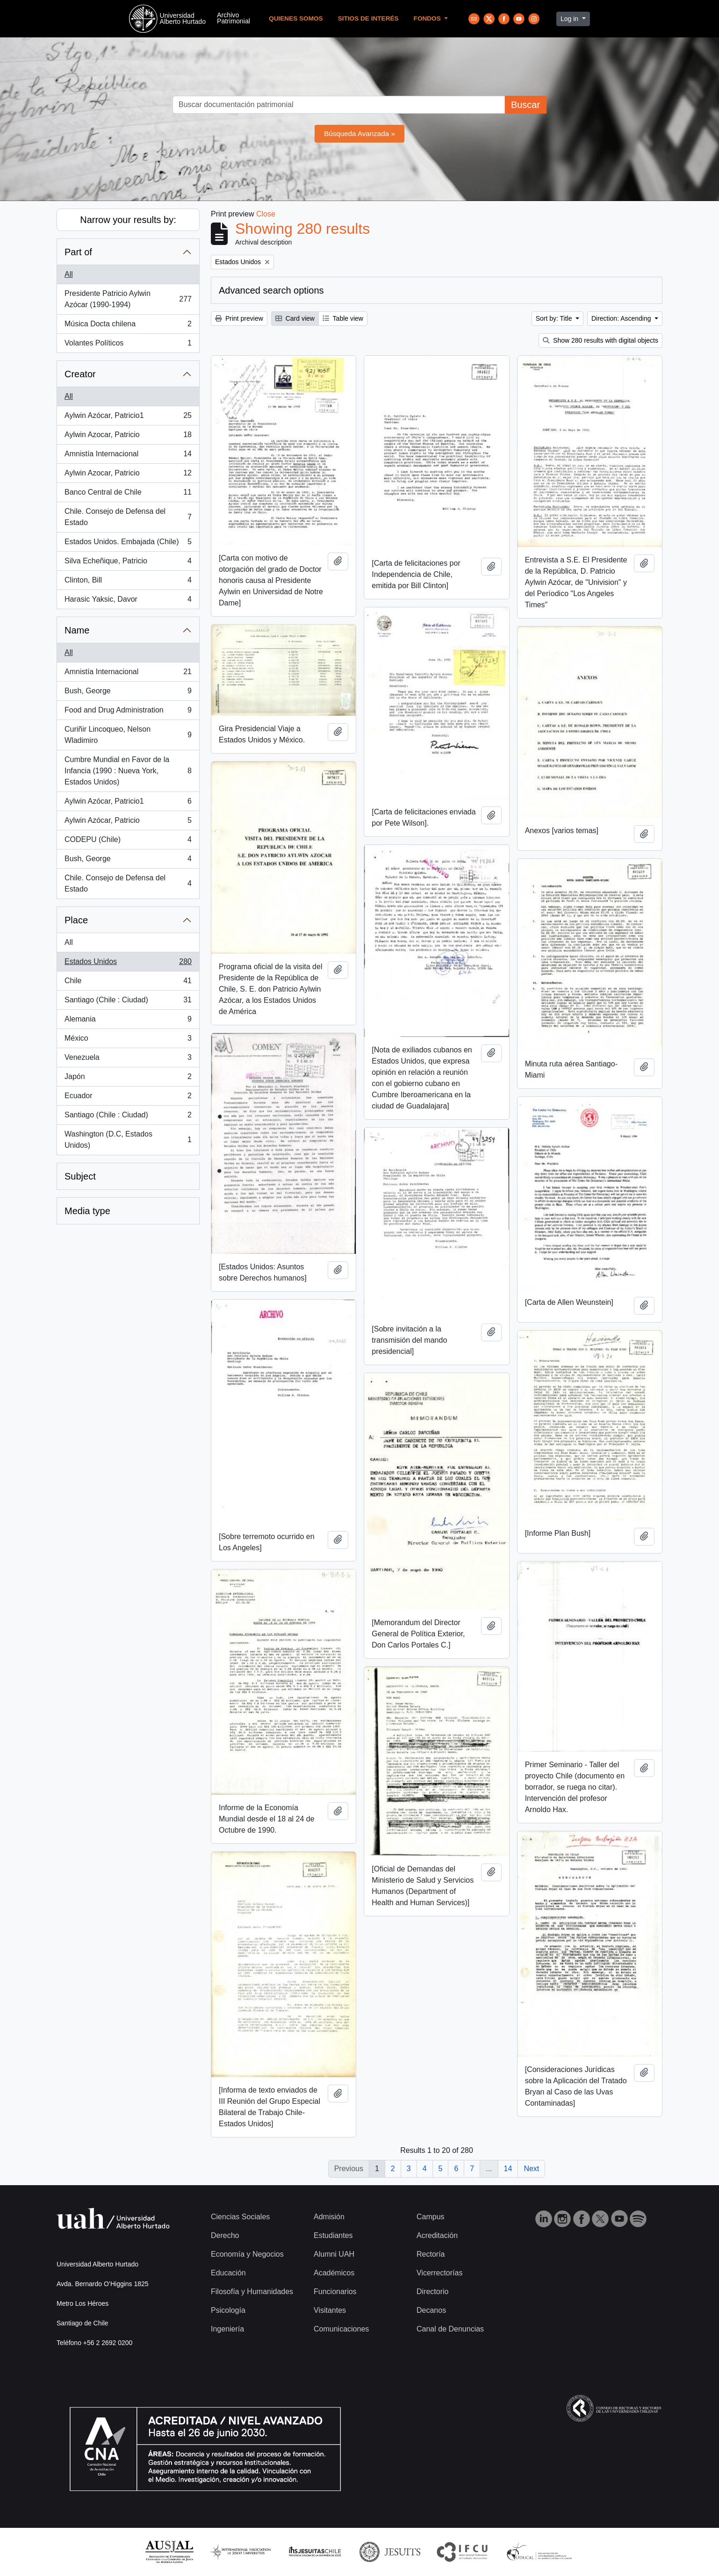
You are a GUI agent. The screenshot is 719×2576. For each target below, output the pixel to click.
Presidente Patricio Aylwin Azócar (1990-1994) (128, 299)
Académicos (334, 2273)
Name (77, 630)
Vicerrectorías (439, 2273)
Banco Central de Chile (128, 494)
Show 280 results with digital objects (600, 340)
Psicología (228, 2310)
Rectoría (431, 2254)
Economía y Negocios (247, 2254)
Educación (228, 2273)
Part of (78, 252)
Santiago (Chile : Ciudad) (128, 1001)
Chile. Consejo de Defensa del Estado (128, 516)
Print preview (239, 318)
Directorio (432, 2291)
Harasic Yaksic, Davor (128, 601)
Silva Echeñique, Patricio (128, 562)
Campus (431, 2217)
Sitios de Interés (368, 18)
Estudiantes (333, 2235)
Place (76, 920)
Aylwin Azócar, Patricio (128, 822)
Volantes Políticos (128, 345)
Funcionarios (335, 2291)
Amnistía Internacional (128, 455)
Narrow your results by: (128, 220)
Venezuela (128, 1059)
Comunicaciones (341, 2329)
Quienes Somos (296, 18)
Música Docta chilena (128, 325)
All (69, 274)
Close (265, 214)
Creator (80, 374)
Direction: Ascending (622, 318)
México (128, 1040)
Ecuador (128, 1097)
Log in (570, 18)
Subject (80, 1176)
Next (531, 2169)
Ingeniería (227, 2329)
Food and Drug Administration (128, 712)
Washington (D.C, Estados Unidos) (128, 1139)
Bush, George (128, 692)
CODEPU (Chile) (128, 841)
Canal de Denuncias (450, 2329)
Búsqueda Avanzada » (359, 133)
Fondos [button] (428, 18)
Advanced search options (271, 290)
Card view (295, 318)
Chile (128, 982)
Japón (128, 1078)
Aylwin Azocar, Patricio (128, 436)
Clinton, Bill (128, 582)
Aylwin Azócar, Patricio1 (128, 417)
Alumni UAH (334, 2254)
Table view (343, 318)
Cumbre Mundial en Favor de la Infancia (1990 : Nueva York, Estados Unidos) (128, 771)
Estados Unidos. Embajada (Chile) (128, 543)
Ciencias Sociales (240, 2217)
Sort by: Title (555, 318)
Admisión (329, 2217)
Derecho (225, 2235)
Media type (87, 1211)
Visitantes (330, 2310)
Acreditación (437, 2235)
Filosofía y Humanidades (252, 2291)
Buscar (525, 105)
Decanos (431, 2310)
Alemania (128, 1021)
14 (508, 2169)
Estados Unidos (128, 963)
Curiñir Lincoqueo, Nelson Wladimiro (128, 734)
